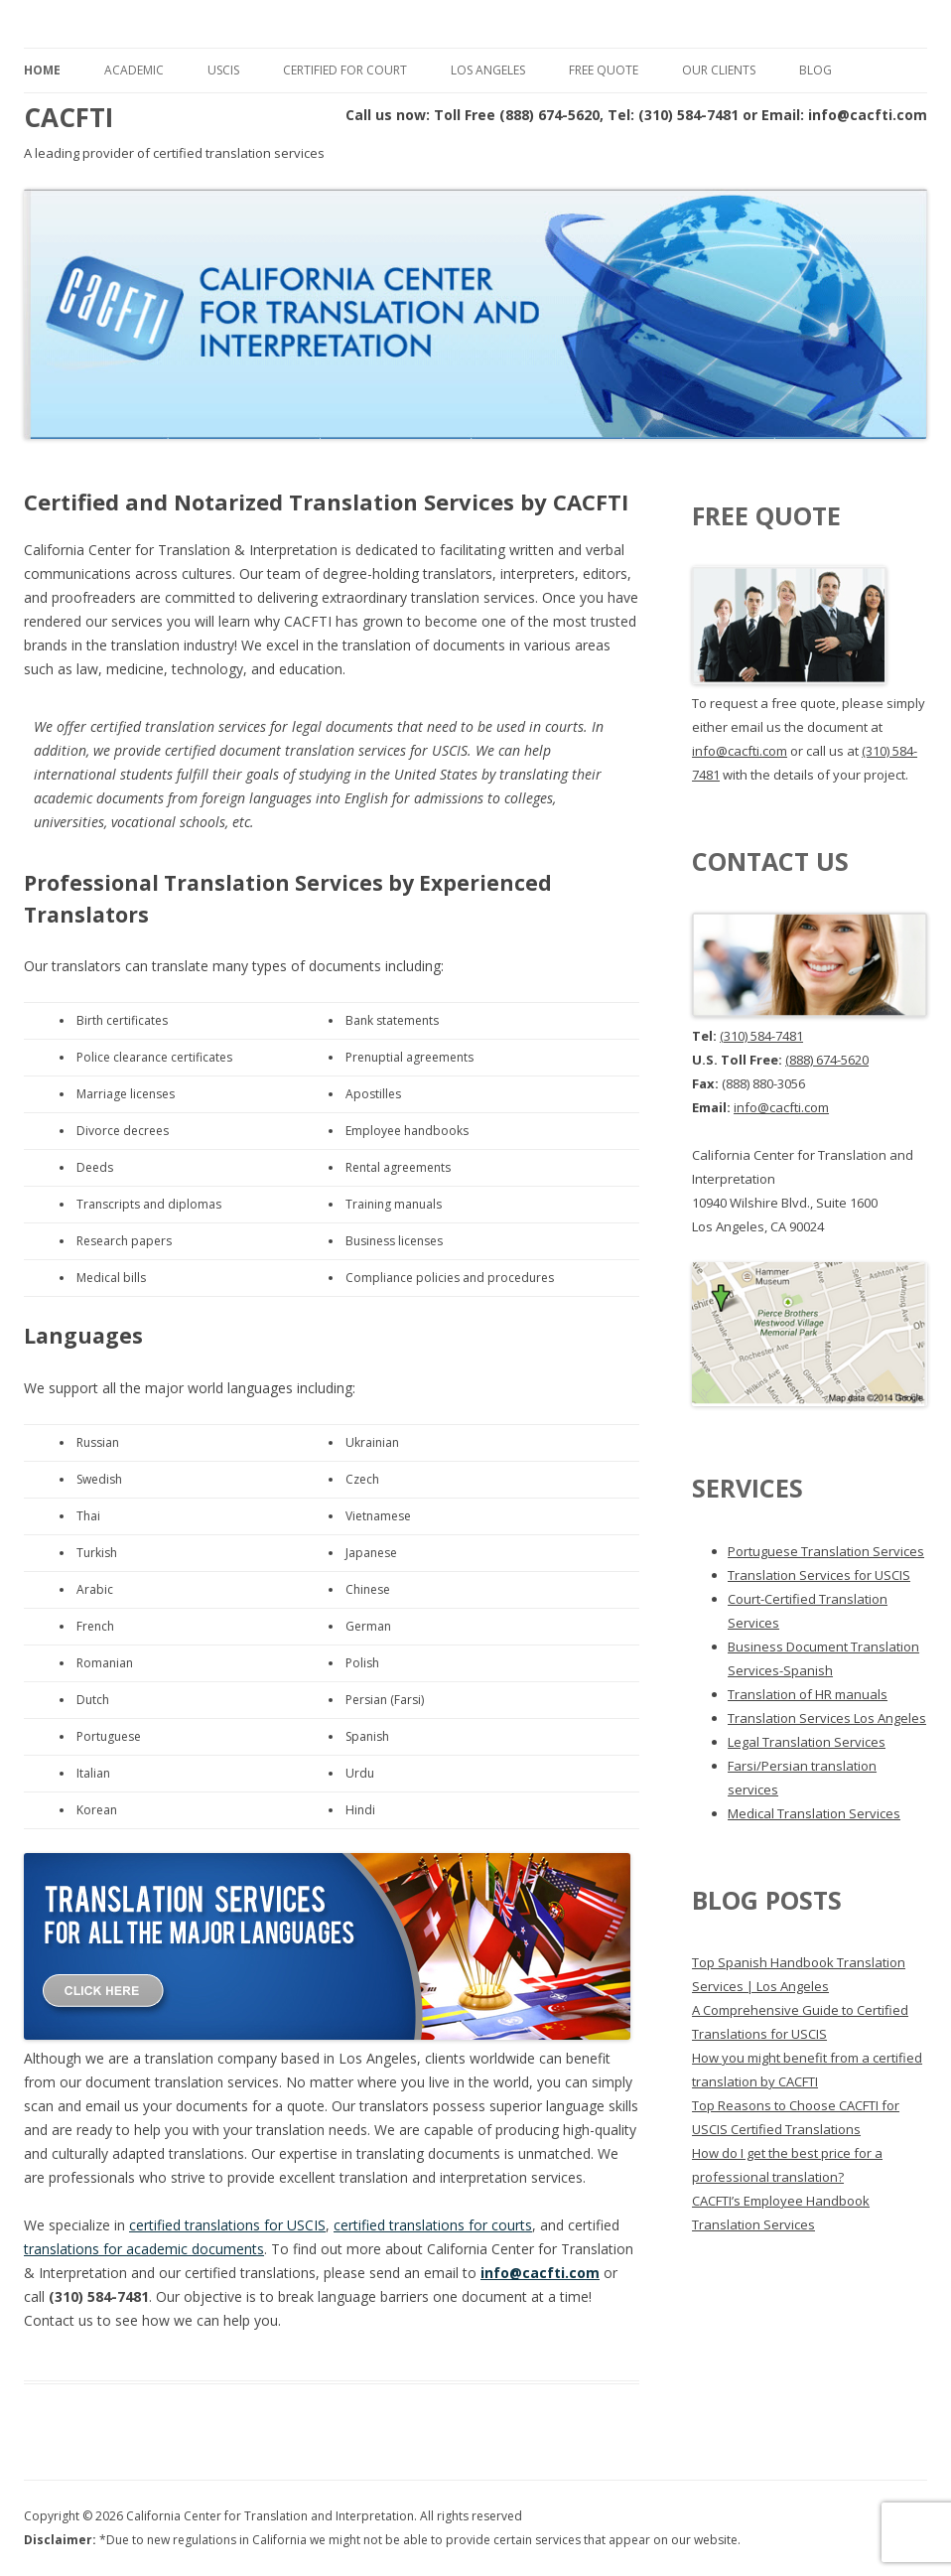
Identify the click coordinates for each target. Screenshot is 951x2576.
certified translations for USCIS (227, 2225)
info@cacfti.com (540, 2272)
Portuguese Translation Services (826, 1551)
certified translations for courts (433, 2225)
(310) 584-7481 (761, 1036)
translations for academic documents (144, 2248)
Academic (134, 70)
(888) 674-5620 (827, 1060)
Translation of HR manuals (807, 1694)
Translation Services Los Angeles (827, 1718)
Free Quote (603, 70)
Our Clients (718, 70)
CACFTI (68, 117)
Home (42, 70)
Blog (815, 70)
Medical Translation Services (814, 1813)
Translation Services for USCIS (819, 1575)
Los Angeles (488, 70)
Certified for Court (345, 70)
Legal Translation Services (806, 1742)
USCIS (223, 70)
